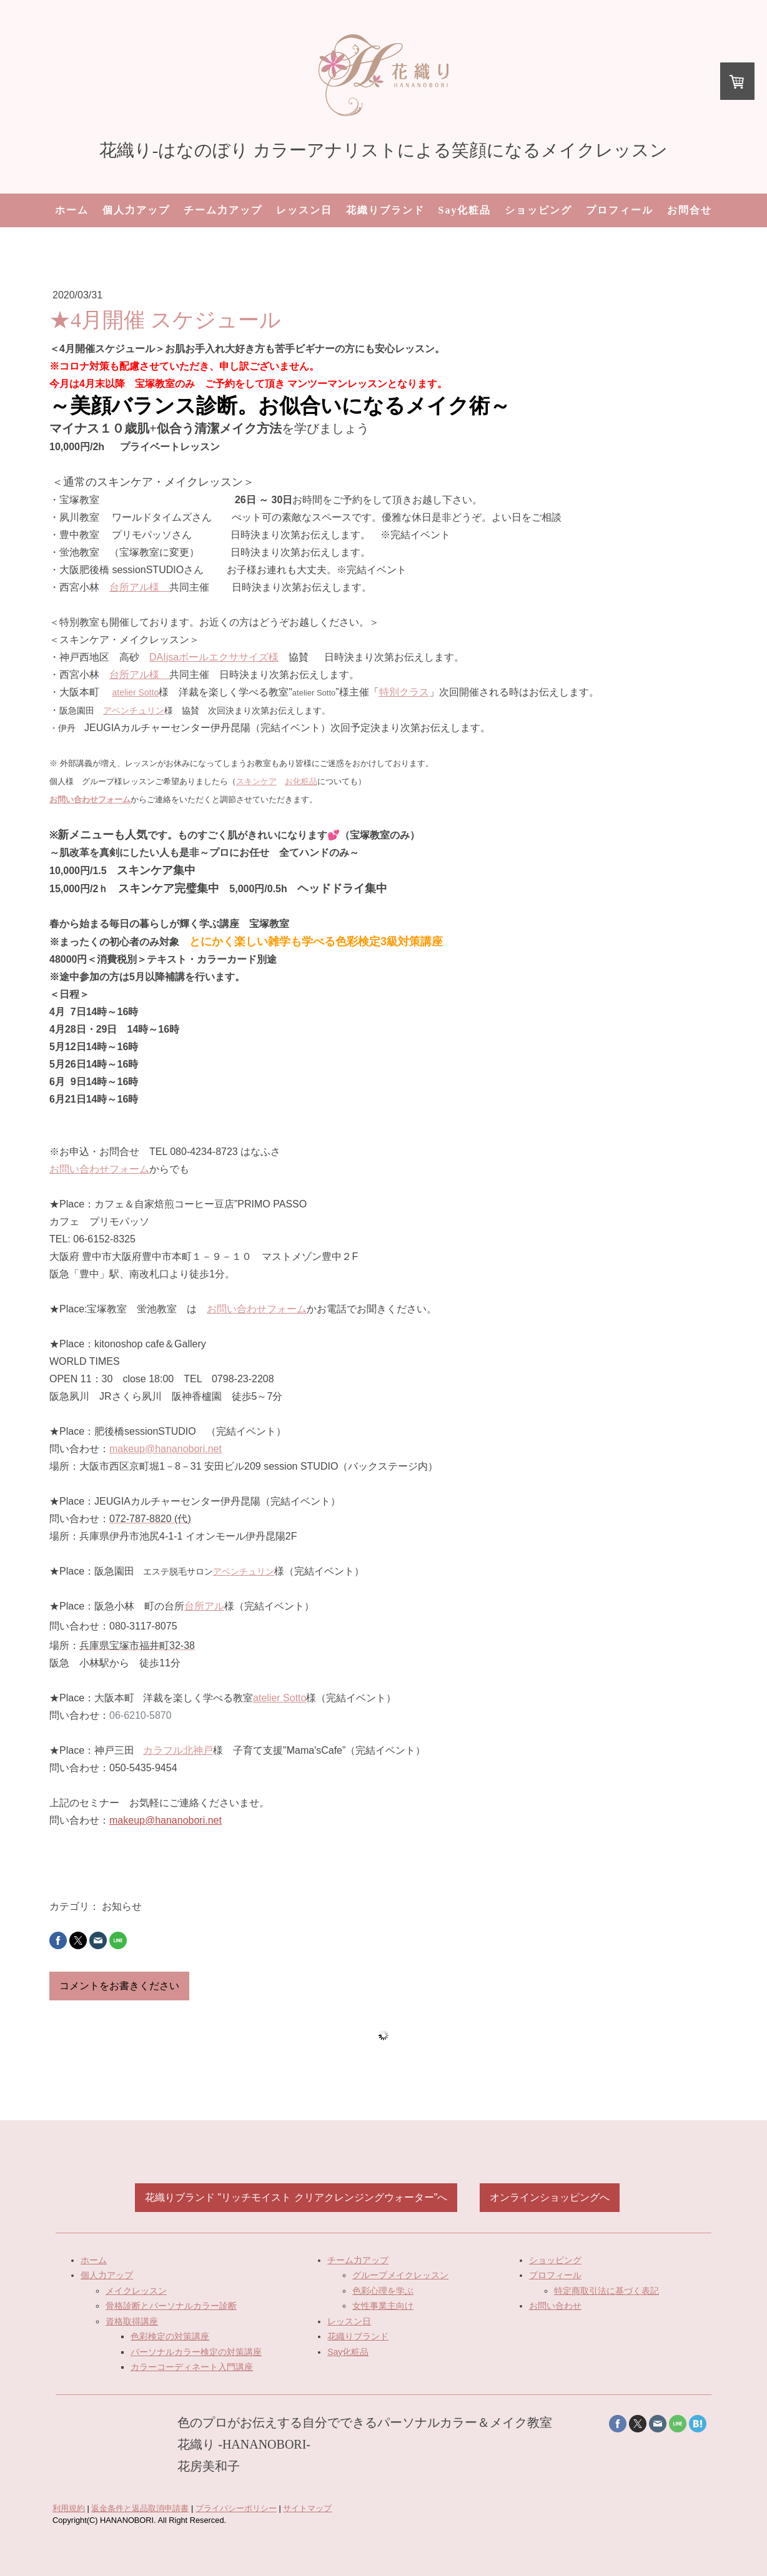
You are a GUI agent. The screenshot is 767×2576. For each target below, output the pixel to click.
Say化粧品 (465, 210)
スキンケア (256, 781)
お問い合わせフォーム (99, 1169)
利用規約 (68, 2508)
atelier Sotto (135, 692)
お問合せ (689, 210)
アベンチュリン (133, 710)
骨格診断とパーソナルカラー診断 (171, 2306)
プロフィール (619, 210)
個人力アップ (136, 210)
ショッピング (538, 210)
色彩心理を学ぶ (382, 2291)
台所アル (204, 1606)
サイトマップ (307, 2508)
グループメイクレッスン (400, 2275)
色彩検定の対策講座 (170, 2336)
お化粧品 (301, 781)
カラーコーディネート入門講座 (192, 2367)
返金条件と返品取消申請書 (140, 2508)
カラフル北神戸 (178, 1750)
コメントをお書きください (119, 1985)
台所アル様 (139, 587)
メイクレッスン (136, 2291)
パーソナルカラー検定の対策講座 (196, 2352)
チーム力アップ (223, 210)
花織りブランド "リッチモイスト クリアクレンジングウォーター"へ (296, 2197)
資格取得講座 (132, 2321)
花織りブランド (385, 210)
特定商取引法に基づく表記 (606, 2291)
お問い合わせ (555, 2306)
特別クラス (404, 692)
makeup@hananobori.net (165, 1448)
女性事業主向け (382, 2306)
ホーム (72, 210)
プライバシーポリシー (236, 2508)
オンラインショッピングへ (550, 2197)
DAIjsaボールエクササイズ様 (214, 657)
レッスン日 (304, 210)
